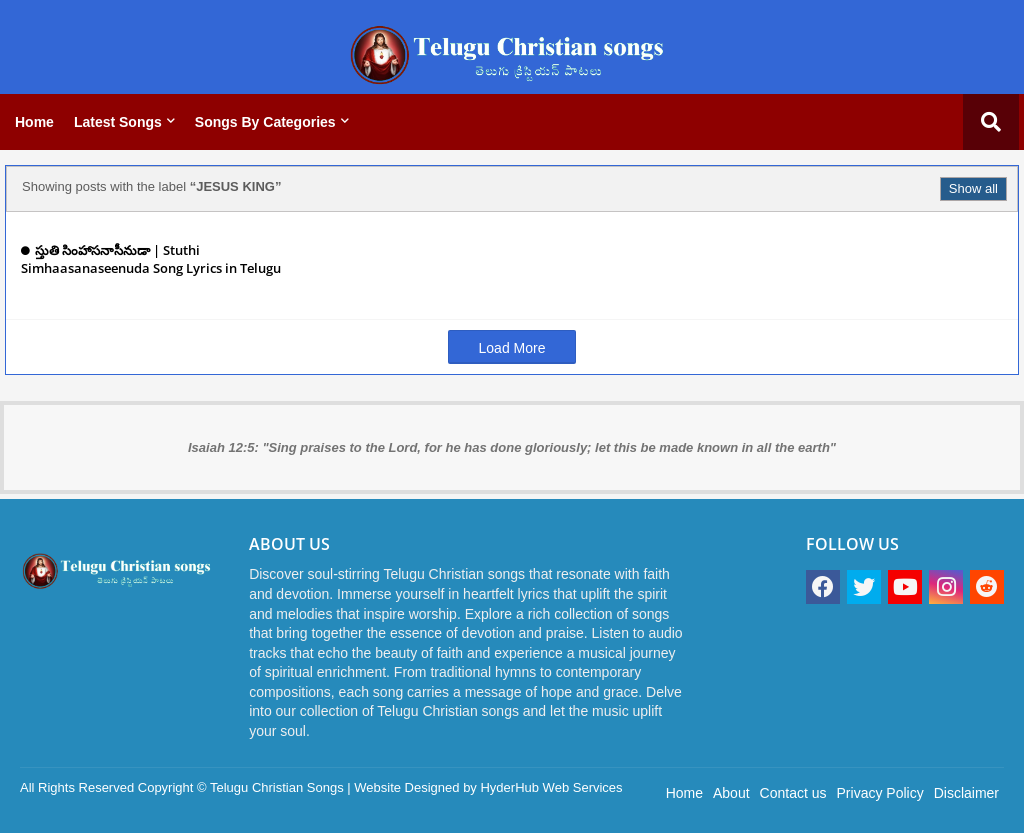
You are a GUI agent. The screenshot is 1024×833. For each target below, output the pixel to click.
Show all (973, 188)
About (731, 793)
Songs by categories (265, 122)
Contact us (793, 793)
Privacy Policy (880, 793)
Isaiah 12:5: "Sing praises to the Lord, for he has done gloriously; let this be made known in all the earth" (512, 447)
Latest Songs (118, 122)
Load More (512, 348)
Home (34, 122)
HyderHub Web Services (551, 787)
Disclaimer (966, 793)
